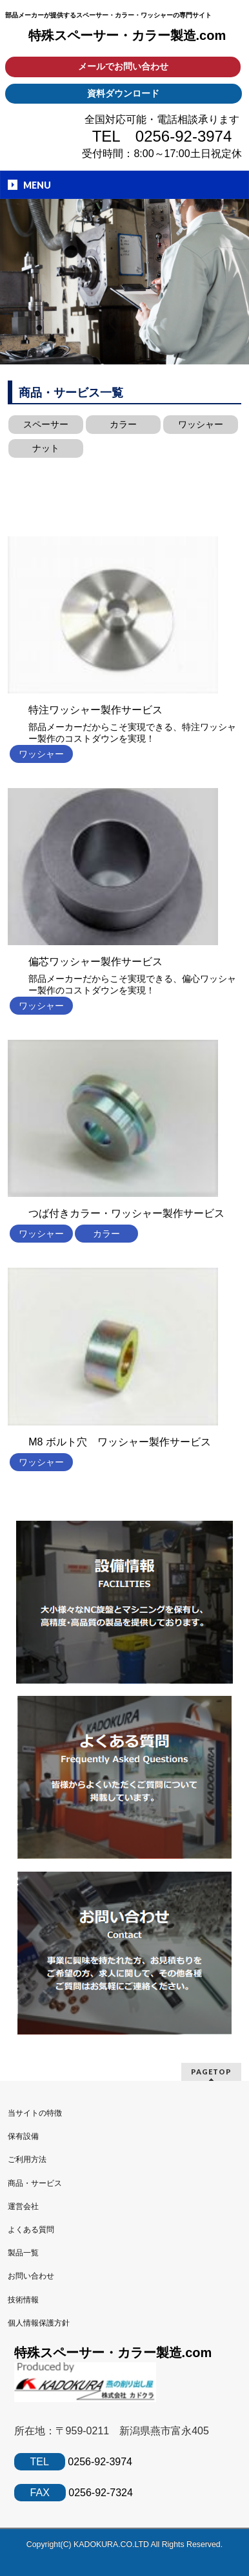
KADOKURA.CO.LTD (112, 2544)
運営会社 (23, 2206)
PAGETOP (211, 2071)
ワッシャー (200, 424)
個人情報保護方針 (39, 2322)
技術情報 (23, 2299)
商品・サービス (35, 2183)
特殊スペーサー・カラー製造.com (127, 35)
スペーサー (45, 424)
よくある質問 (31, 2229)
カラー (123, 424)
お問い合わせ (31, 2275)
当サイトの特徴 (35, 2113)
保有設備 (23, 2136)
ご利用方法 (27, 2159)
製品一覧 (23, 2252)
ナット (45, 448)
